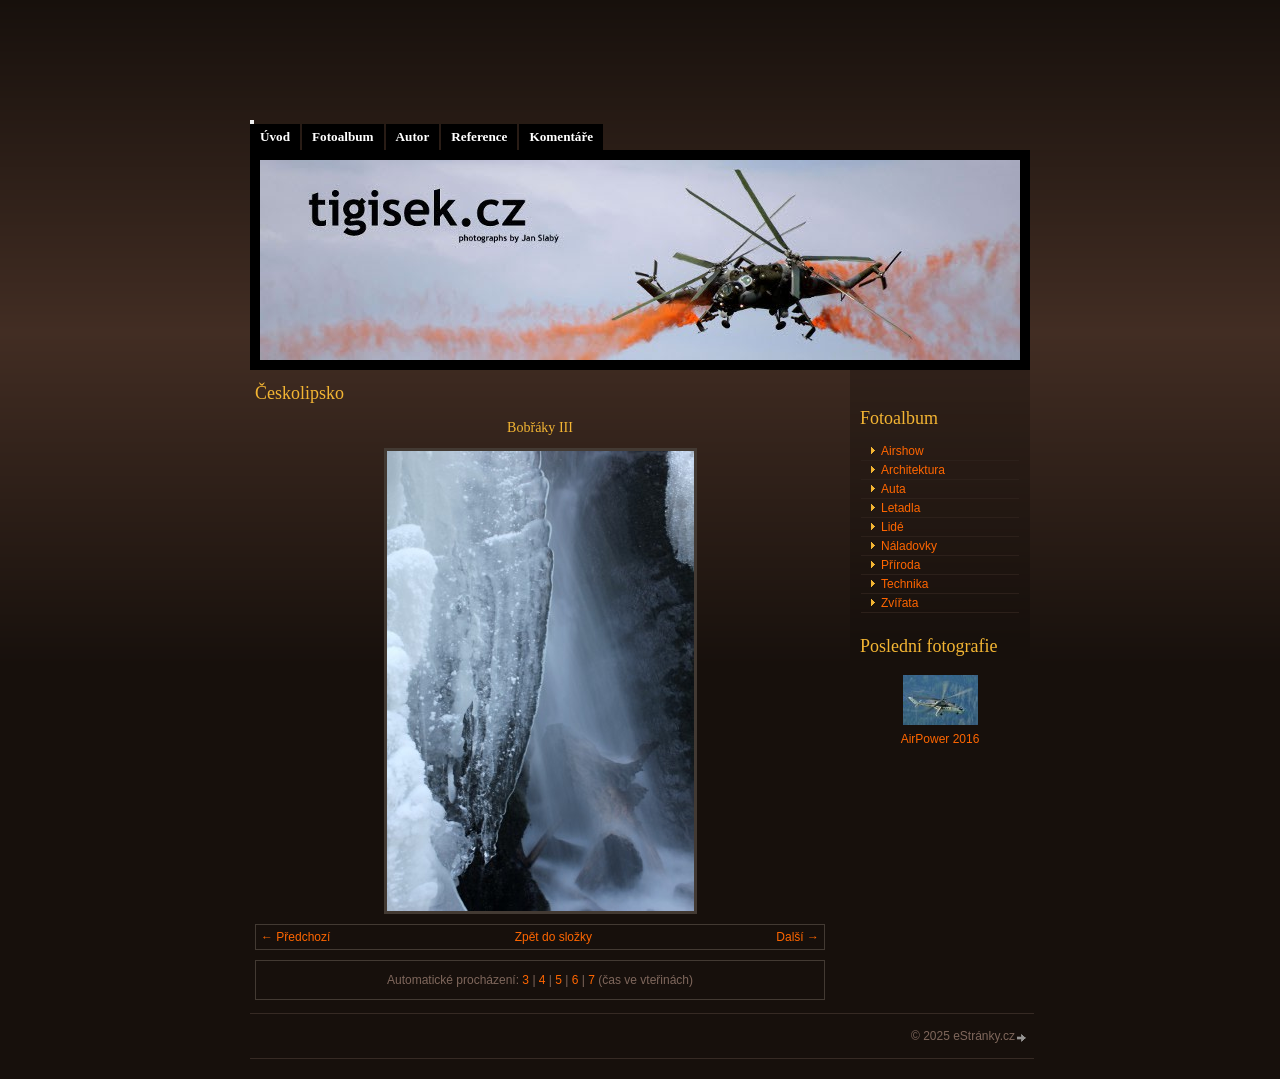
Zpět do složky (553, 937)
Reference (479, 136)
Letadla (900, 508)
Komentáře (561, 136)
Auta (893, 489)
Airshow (902, 451)
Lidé (892, 527)
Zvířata (899, 603)
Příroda (900, 565)
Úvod (275, 136)
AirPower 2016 (940, 739)
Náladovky (909, 546)
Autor (413, 136)
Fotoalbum (343, 136)
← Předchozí (295, 937)
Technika (904, 584)
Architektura (913, 470)
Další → (797, 937)
